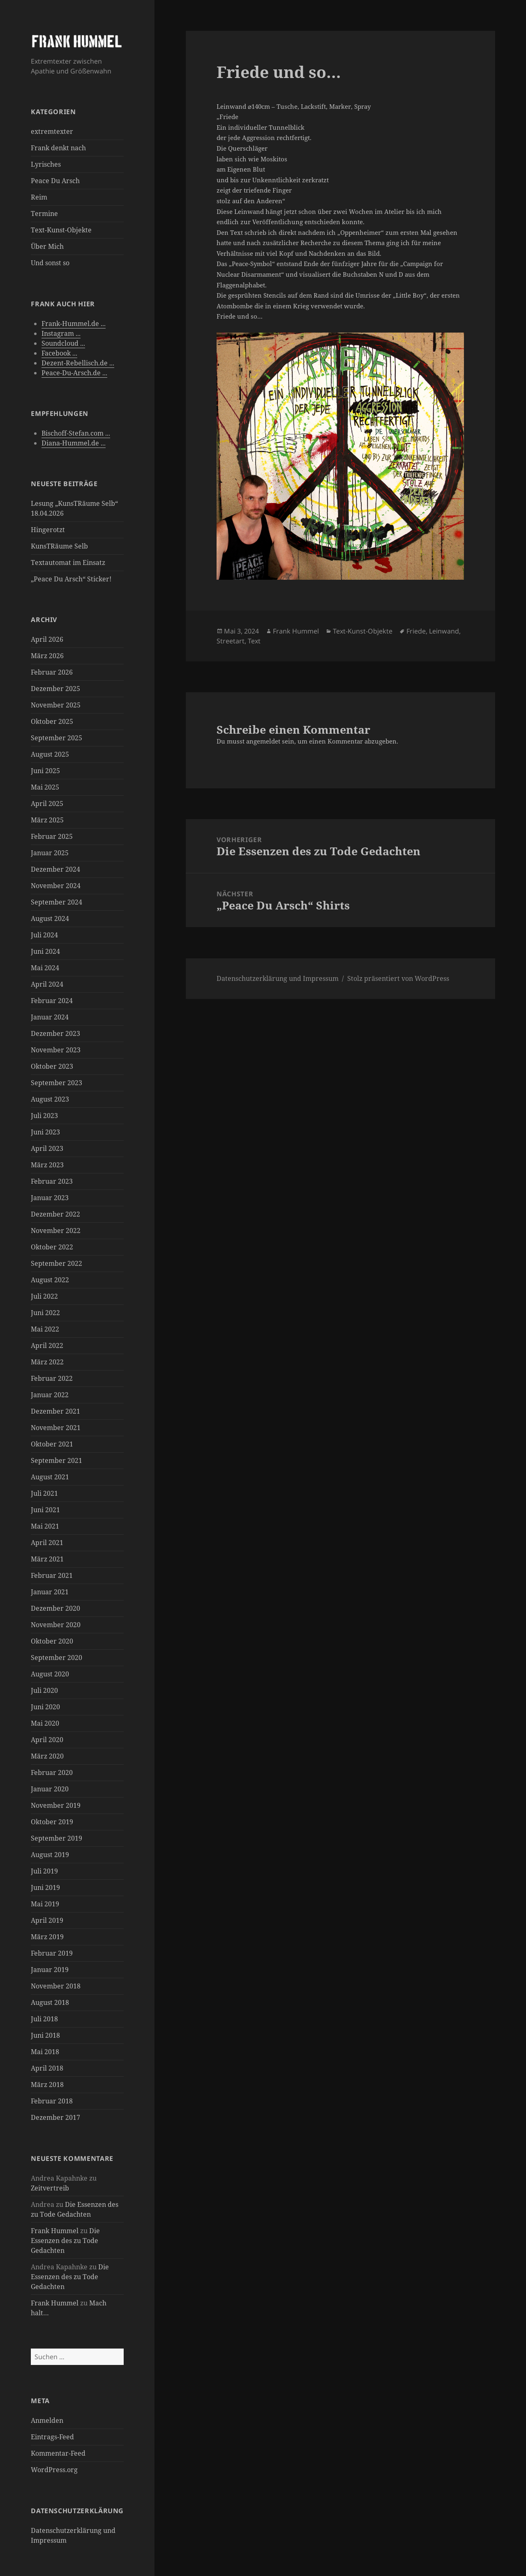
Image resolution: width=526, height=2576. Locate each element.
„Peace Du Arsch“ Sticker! (71, 578)
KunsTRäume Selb (59, 546)
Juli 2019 (44, 1871)
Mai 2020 (45, 1723)
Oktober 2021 (52, 1444)
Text (254, 640)
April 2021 (47, 1542)
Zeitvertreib (50, 2188)
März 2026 (47, 655)
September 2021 (56, 1460)
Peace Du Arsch (55, 180)
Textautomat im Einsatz (68, 562)
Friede (416, 631)
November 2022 (56, 1230)
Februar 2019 (52, 1953)
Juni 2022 (45, 1312)
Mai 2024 (45, 967)
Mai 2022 (45, 1329)
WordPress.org (54, 2469)
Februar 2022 (52, 1378)
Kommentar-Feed (58, 2453)
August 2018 (50, 2002)
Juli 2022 (44, 1296)
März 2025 (47, 819)
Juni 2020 (45, 1706)
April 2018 (47, 2068)
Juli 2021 (44, 1493)
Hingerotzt (48, 529)
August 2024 (50, 918)
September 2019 (56, 1838)
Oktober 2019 (52, 1821)
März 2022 (47, 1361)
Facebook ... (59, 353)
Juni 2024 (45, 951)
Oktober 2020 (52, 1641)
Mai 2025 (45, 787)
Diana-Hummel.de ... (74, 443)
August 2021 (50, 1476)
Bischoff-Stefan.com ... (76, 433)
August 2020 (50, 1673)
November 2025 (56, 704)
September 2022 (56, 1263)
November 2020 (56, 1624)
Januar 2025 (50, 852)
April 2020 (47, 1739)
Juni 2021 (45, 1509)
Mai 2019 (45, 1903)
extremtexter (52, 131)
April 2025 (47, 803)
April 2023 (47, 1148)
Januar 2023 (50, 1197)
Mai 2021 (45, 1526)
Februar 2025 (52, 836)
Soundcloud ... (63, 343)
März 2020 (47, 1756)
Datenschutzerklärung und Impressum (278, 978)
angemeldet (263, 741)
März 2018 (47, 2084)
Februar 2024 (52, 1000)
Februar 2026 (52, 672)
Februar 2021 (52, 1575)
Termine (44, 213)
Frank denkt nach (58, 147)
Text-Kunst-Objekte (61, 229)
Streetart (231, 640)
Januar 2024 (50, 1017)
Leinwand (444, 631)
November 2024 (56, 885)
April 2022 (47, 1345)
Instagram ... (61, 333)
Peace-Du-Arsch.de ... (74, 372)
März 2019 (47, 1936)
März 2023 (47, 1164)
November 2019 (56, 1805)
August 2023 (50, 1099)
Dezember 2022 (55, 1214)
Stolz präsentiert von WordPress (398, 978)
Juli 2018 (44, 2018)
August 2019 (50, 1854)
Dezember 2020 (55, 1608)
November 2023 (56, 1049)
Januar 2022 (50, 1394)
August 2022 (50, 1279)
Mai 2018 (45, 2051)
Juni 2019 (45, 1887)
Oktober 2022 (52, 1246)
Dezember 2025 (55, 688)
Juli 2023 (44, 1115)
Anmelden (47, 2420)
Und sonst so (50, 262)
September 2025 (56, 737)
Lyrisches (46, 164)
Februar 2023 (52, 1181)
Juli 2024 (44, 934)
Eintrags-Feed (52, 2436)
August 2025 (50, 754)
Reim (39, 197)
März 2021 (47, 1559)
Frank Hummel (54, 2230)
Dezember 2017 (55, 2117)
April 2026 (47, 639)
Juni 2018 (45, 2035)
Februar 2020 (52, 1772)
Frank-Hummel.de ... (74, 323)
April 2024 (47, 984)
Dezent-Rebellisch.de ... (78, 362)
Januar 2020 (50, 1788)
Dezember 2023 (55, 1033)
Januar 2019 (50, 1969)
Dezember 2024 (55, 869)
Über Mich (47, 246)
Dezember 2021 (55, 1411)
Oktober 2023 (52, 1066)
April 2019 (47, 1920)
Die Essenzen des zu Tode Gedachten (65, 2240)
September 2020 (56, 1657)
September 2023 (56, 1082)
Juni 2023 (45, 1131)
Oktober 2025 (52, 721)
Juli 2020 (44, 1690)
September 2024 (56, 902)
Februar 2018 (52, 2100)
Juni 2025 (45, 770)
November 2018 (56, 1986)
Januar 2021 (50, 1591)
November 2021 (56, 1427)
